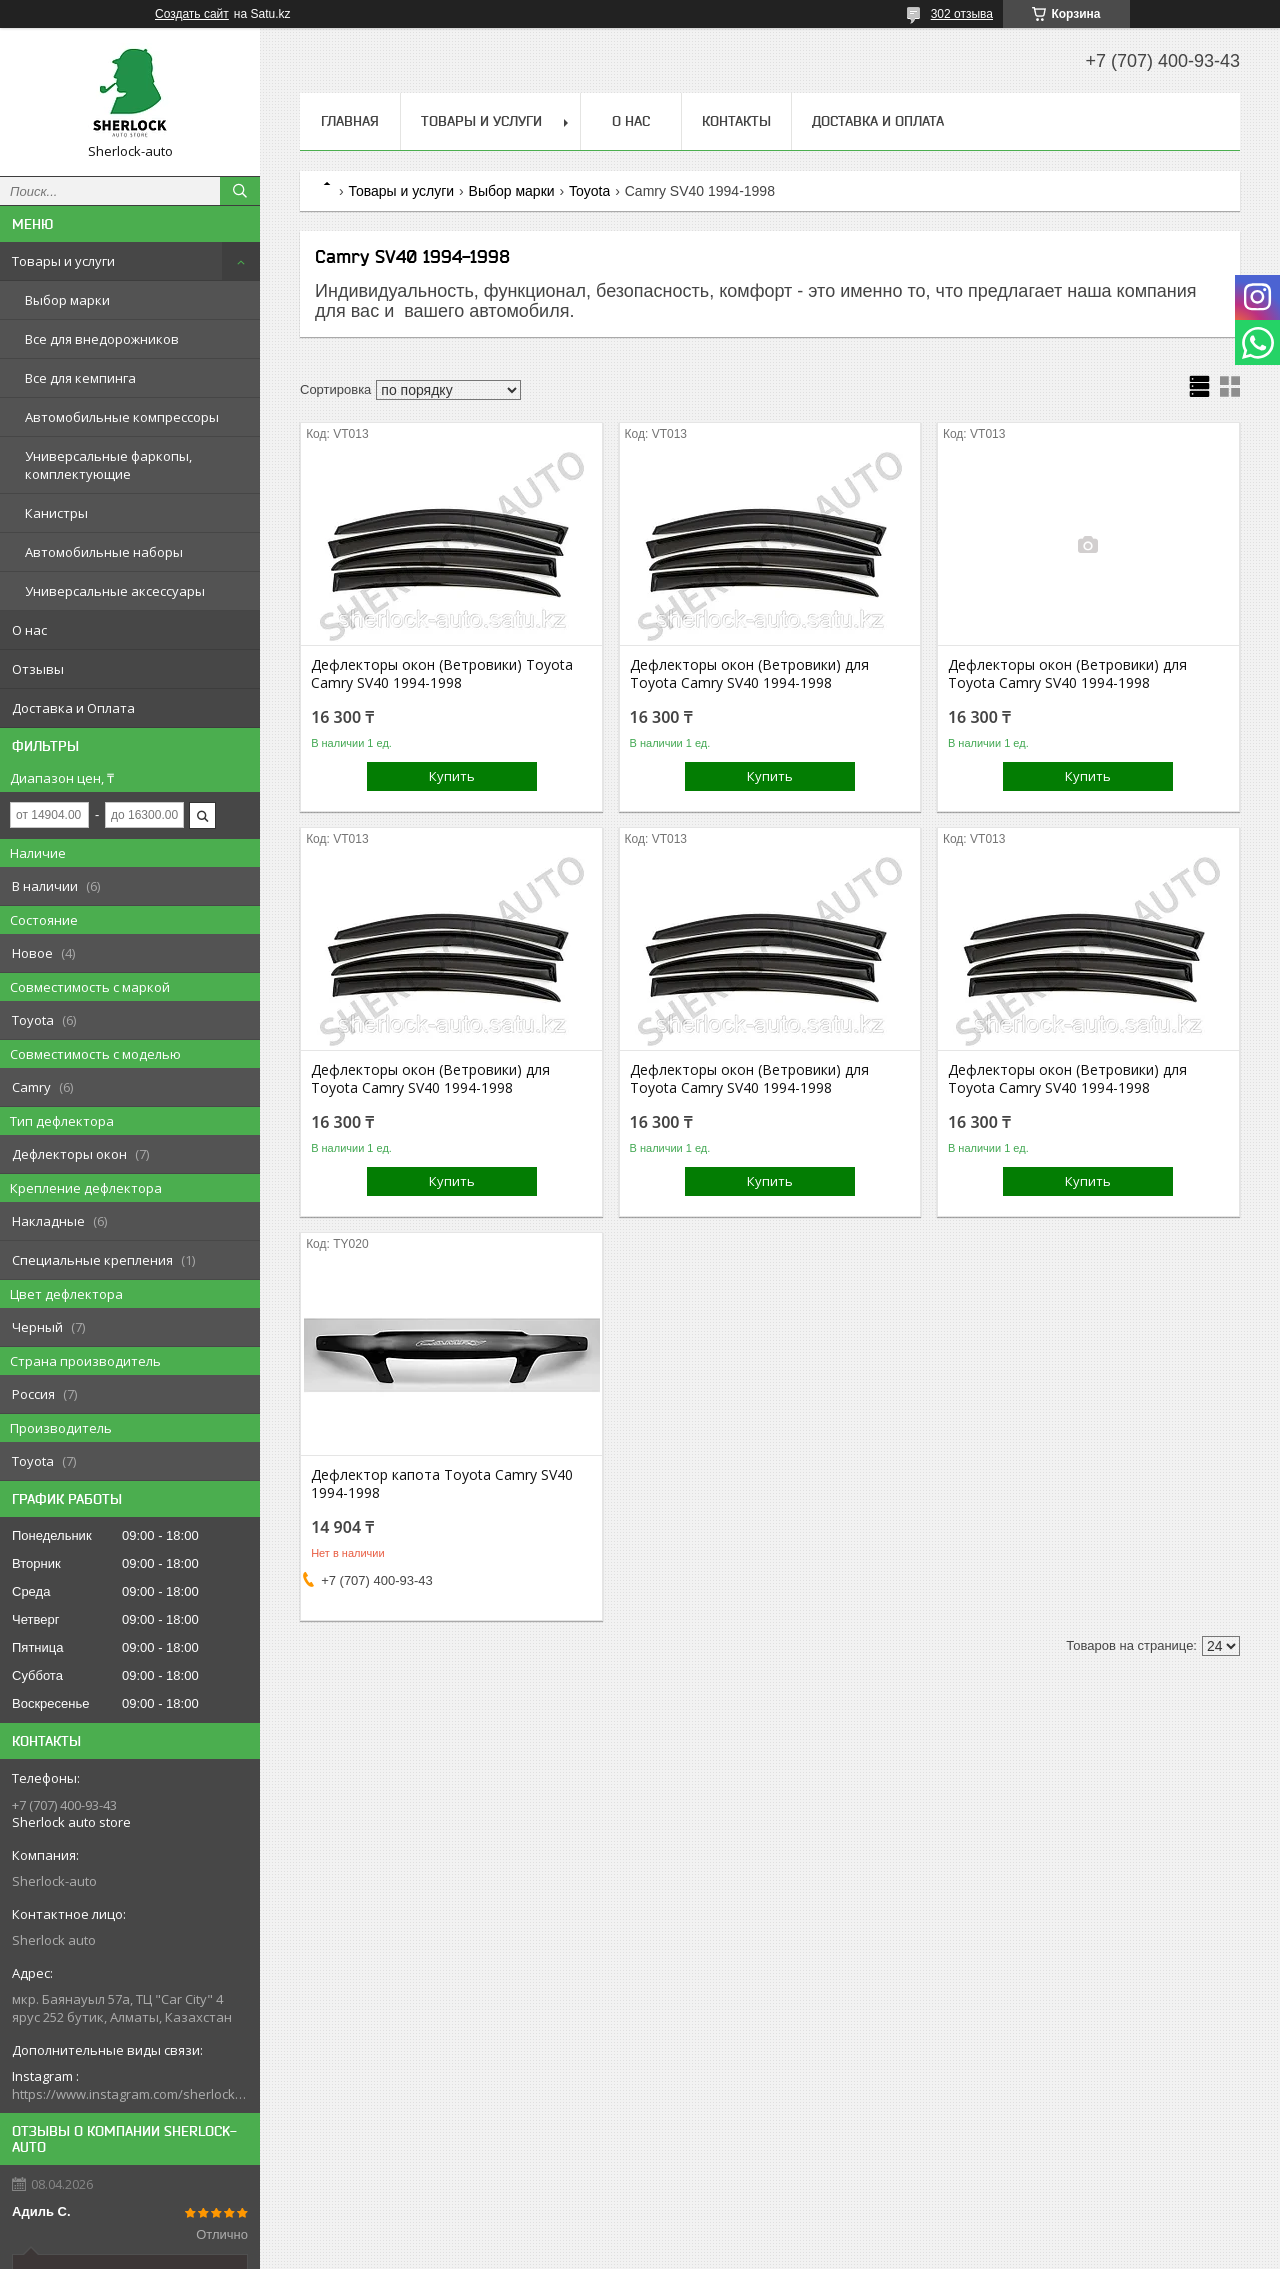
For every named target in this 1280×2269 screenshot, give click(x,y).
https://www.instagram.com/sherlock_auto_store (130, 2094)
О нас (29, 630)
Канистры (56, 513)
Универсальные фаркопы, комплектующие (108, 465)
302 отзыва (962, 14)
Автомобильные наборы (104, 552)
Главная (350, 121)
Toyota (589, 191)
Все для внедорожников (102, 339)
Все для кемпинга (80, 378)
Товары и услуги (63, 261)
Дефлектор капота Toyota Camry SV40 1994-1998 (442, 1484)
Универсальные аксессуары (115, 591)
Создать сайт (192, 14)
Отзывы (38, 669)
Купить (452, 776)
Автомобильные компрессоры (122, 417)
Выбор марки (67, 300)
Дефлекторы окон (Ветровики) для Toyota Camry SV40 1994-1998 (749, 674)
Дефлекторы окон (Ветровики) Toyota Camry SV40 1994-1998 (442, 674)
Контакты (736, 121)
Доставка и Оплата (73, 708)
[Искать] (240, 191)
